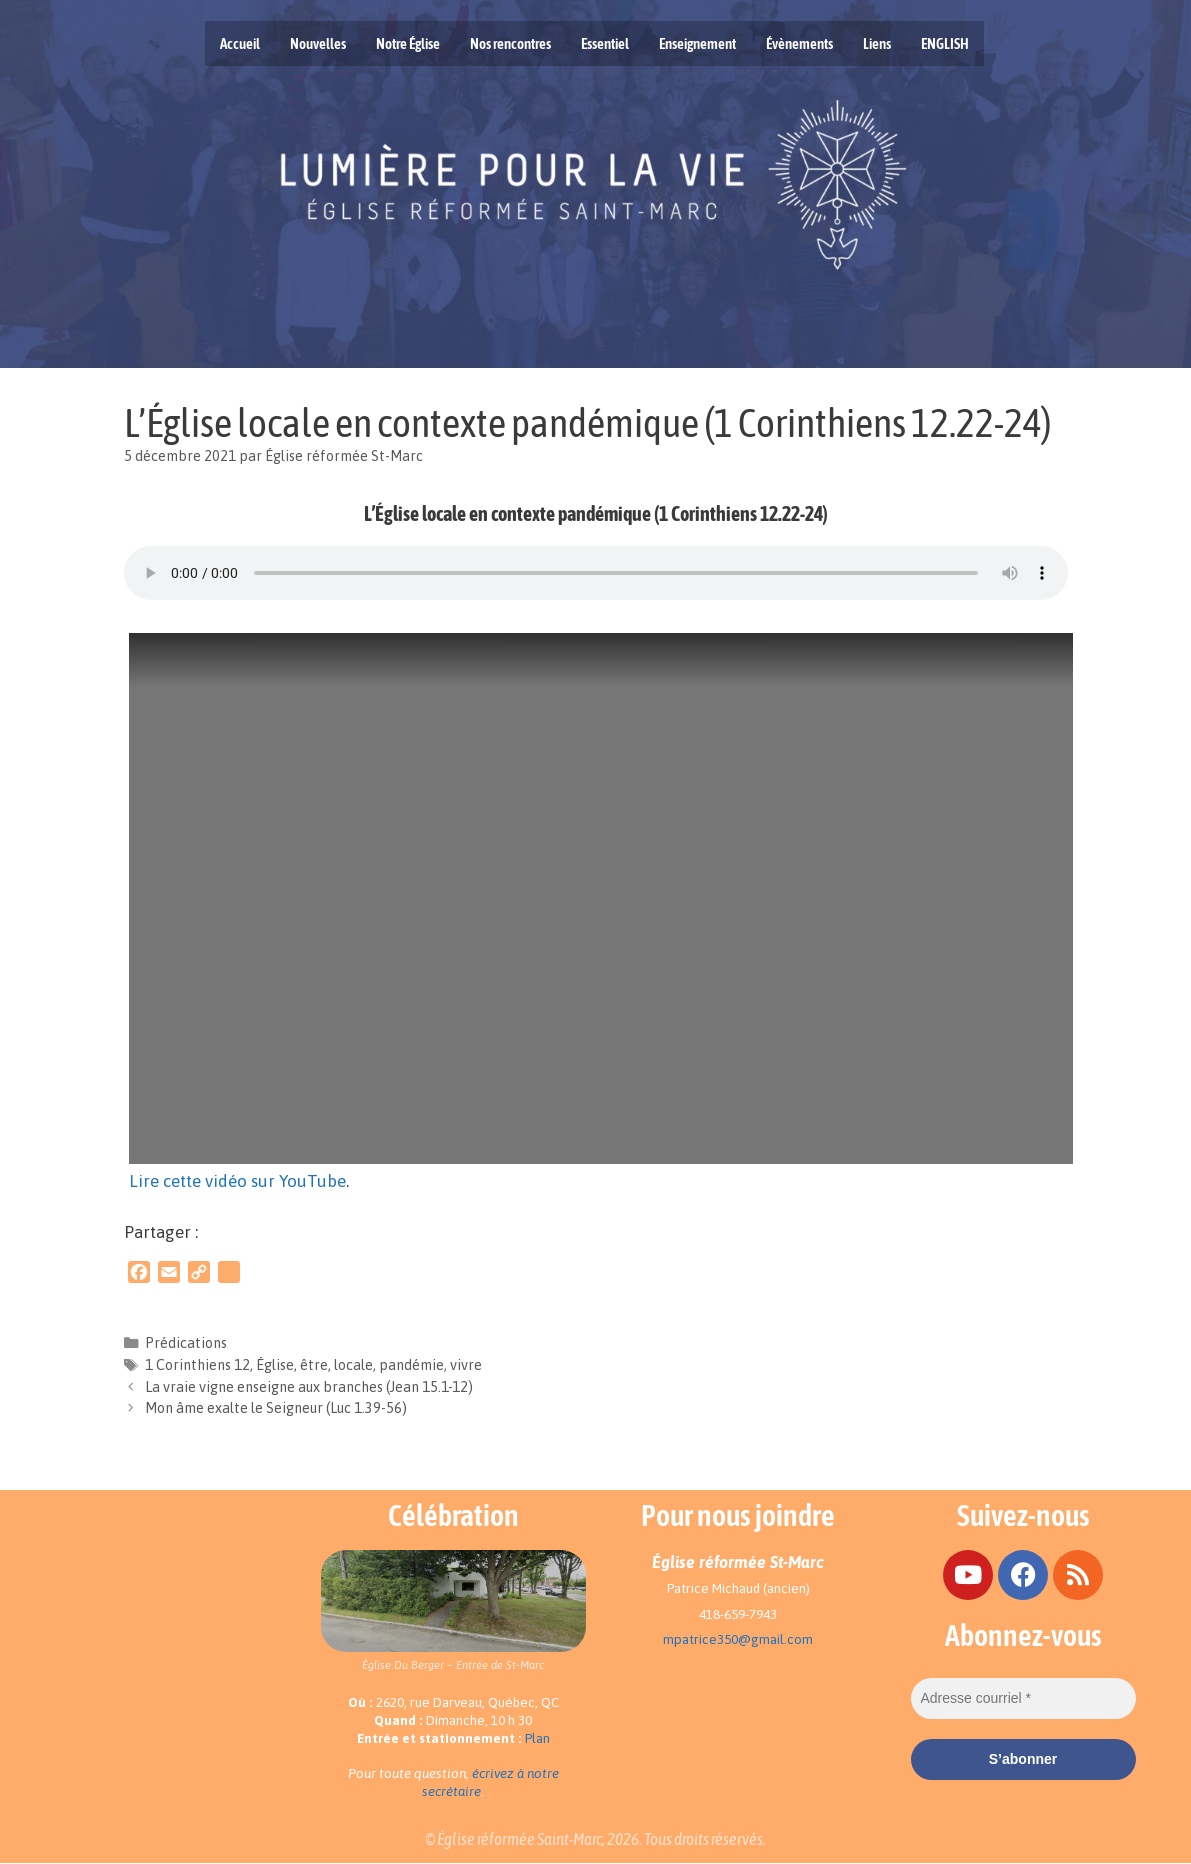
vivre (466, 1365)
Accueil (240, 43)
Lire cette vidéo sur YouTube (237, 1181)
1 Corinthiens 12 (197, 1365)
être (314, 1365)
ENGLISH (945, 43)
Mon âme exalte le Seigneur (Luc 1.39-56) (276, 1408)
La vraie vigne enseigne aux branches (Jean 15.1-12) (309, 1387)
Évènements (799, 43)
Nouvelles (318, 43)
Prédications (186, 1343)
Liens (877, 43)
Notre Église (408, 43)
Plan (537, 1738)
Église (275, 1365)
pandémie (411, 1365)
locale (353, 1365)
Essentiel (605, 43)
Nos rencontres (510, 43)
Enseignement (697, 43)
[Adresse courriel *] (1023, 1698)
